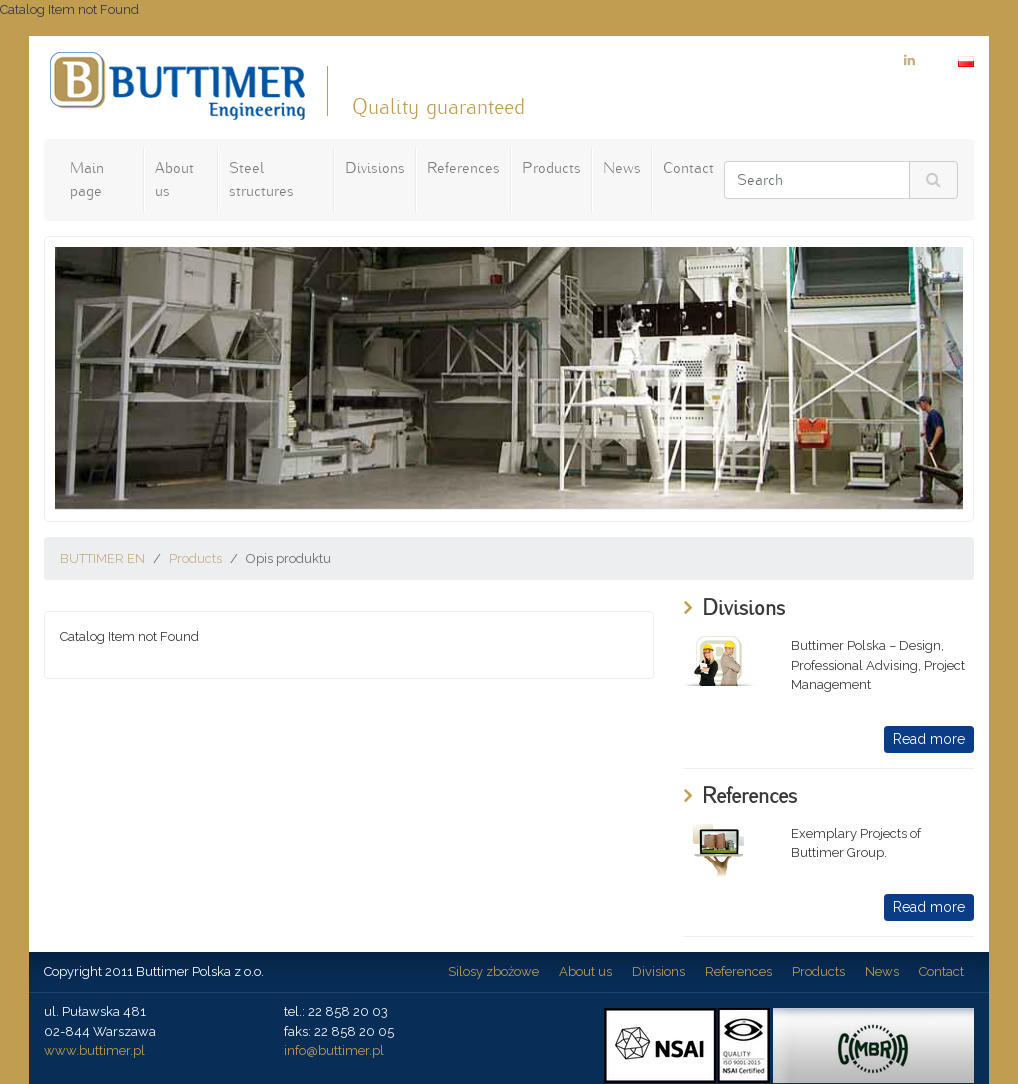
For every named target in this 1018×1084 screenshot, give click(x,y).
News (622, 168)
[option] (509, 378)
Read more (929, 739)
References (463, 168)
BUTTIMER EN (102, 558)
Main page (87, 179)
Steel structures (261, 179)
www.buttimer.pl (94, 1050)
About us (174, 179)
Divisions (375, 168)
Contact (688, 168)
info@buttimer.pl (334, 1050)
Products (551, 168)
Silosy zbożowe (493, 971)
